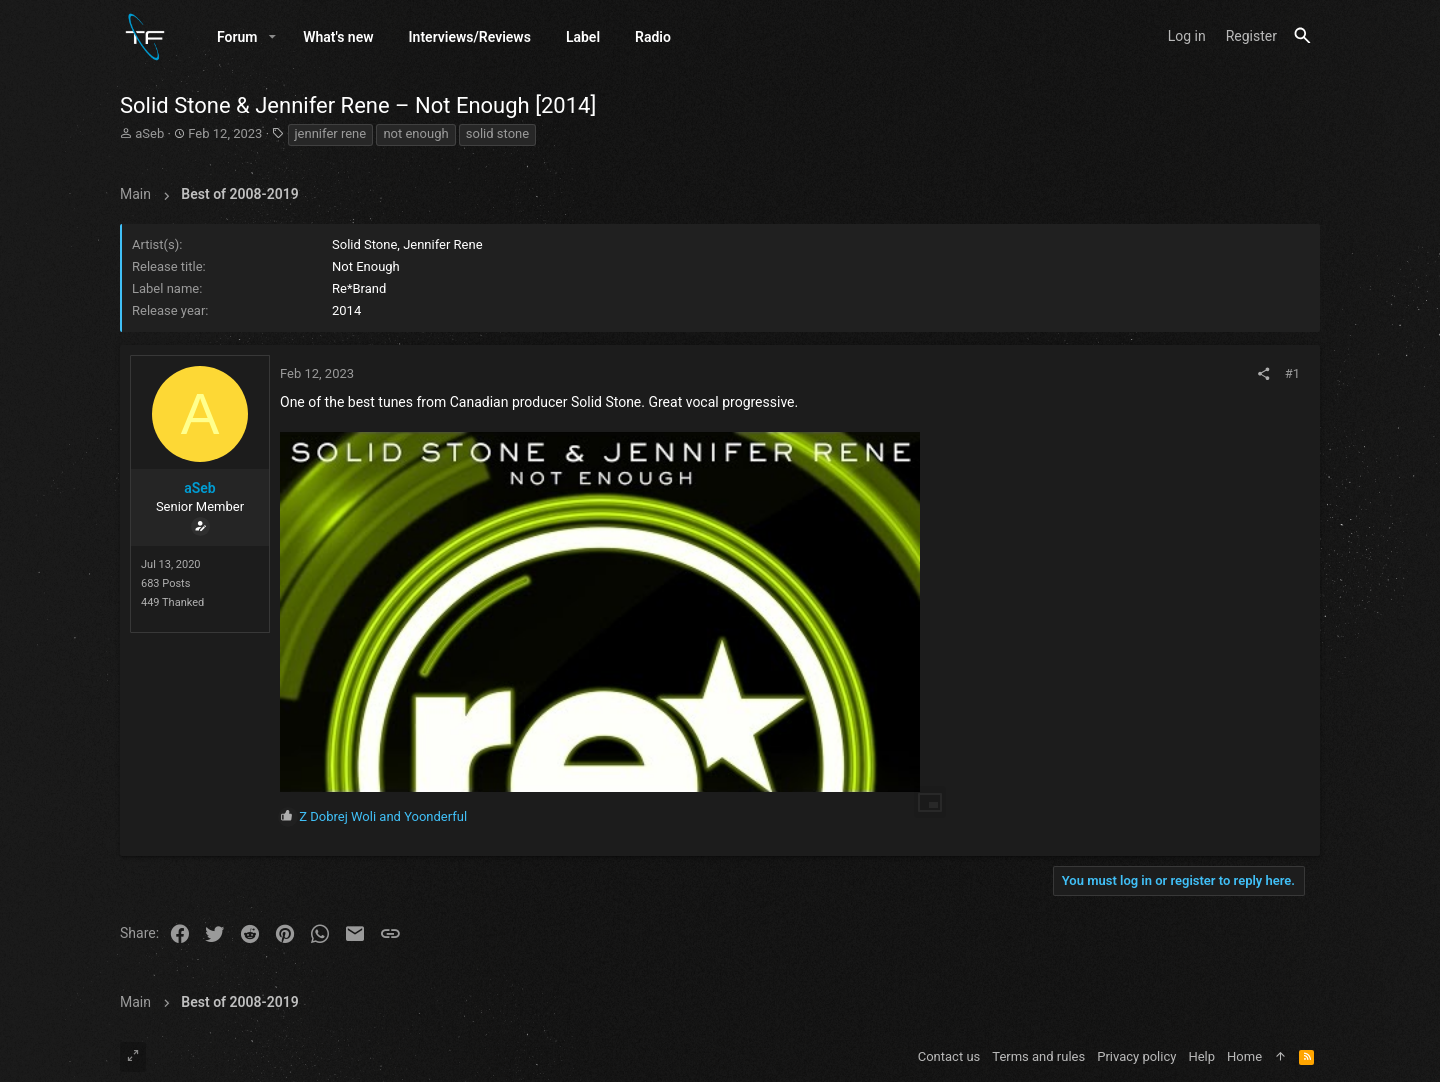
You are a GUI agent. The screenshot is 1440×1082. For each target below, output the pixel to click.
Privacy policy (1136, 1056)
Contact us (949, 1056)
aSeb (149, 134)
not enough (415, 134)
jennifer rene (331, 134)
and (383, 817)
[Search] (1302, 36)
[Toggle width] (133, 1057)
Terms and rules (1038, 1056)
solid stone (497, 134)
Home (1244, 1056)
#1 (1292, 374)
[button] (272, 37)
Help (1201, 1056)
